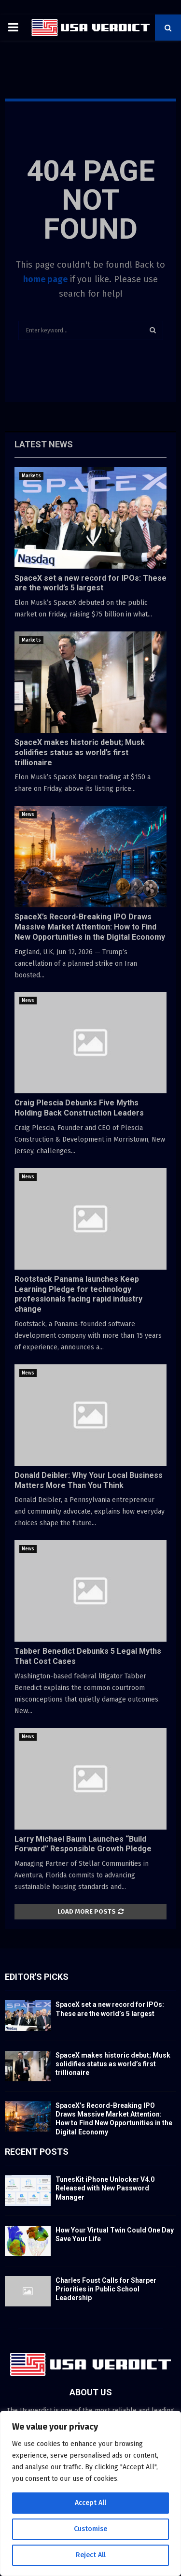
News (28, 814)
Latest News (43, 444)
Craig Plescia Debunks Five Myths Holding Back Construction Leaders (79, 1107)
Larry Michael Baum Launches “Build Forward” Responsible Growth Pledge (83, 1844)
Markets (31, 476)
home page (45, 279)
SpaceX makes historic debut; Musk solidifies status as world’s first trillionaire (79, 752)
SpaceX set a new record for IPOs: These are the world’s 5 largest (90, 583)
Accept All (90, 2503)
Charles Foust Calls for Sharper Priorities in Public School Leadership (106, 2289)
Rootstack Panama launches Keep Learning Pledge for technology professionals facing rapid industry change (78, 1294)
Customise (90, 2529)
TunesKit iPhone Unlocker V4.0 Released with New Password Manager (105, 2188)
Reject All (91, 2555)
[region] (90, 2493)
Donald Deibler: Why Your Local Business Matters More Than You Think (88, 1480)
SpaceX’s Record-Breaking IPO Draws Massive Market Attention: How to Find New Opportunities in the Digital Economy (89, 927)
